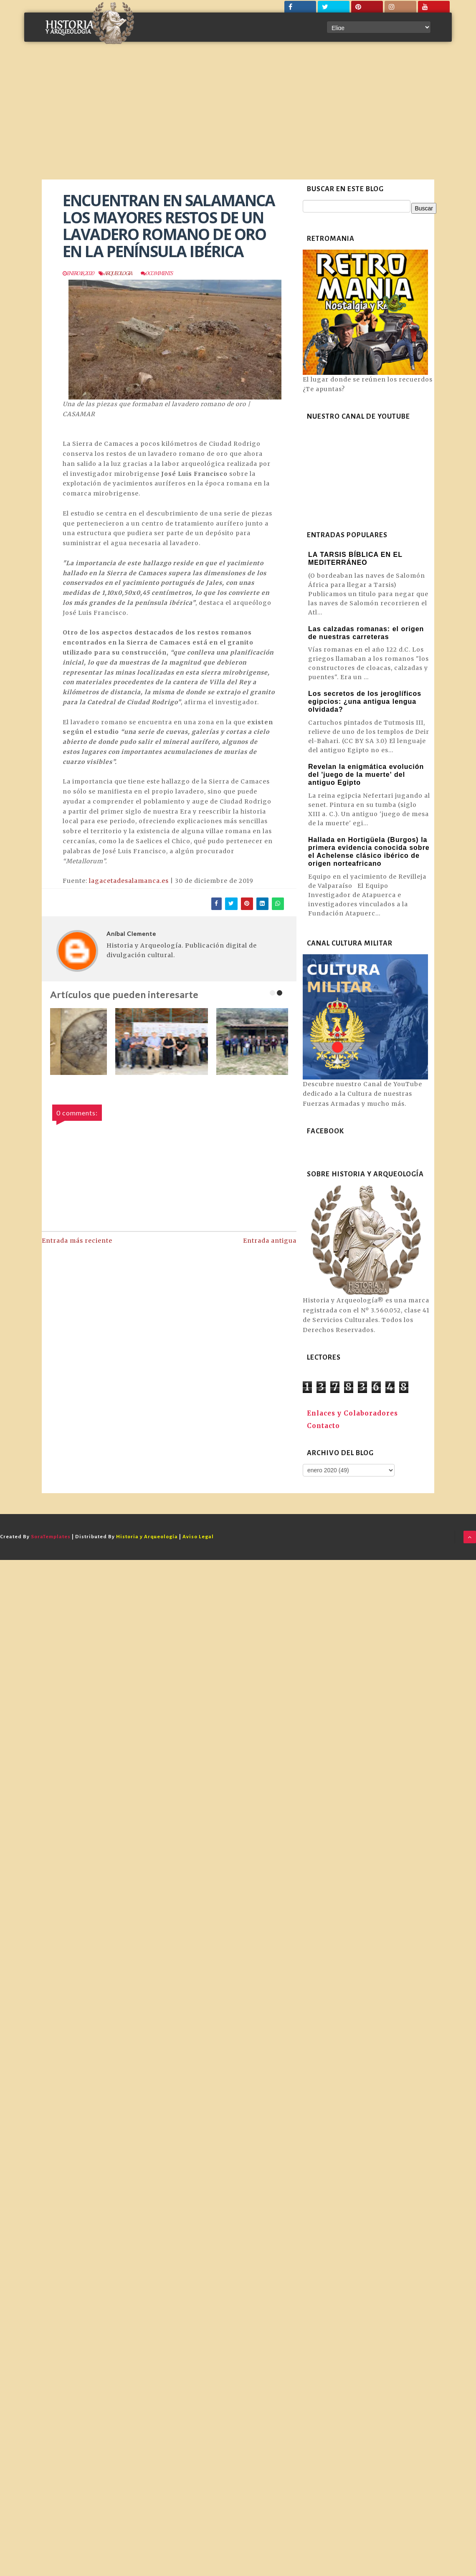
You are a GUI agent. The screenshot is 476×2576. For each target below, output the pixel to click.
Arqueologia (118, 273)
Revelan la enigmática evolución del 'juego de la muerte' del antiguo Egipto (366, 774)
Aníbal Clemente (131, 933)
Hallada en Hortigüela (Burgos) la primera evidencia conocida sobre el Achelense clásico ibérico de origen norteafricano (369, 851)
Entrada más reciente (77, 1240)
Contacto (323, 1426)
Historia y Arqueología (147, 1537)
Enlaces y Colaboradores (352, 1413)
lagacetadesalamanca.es (129, 881)
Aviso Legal (198, 1537)
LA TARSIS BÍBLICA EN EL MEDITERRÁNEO (355, 558)
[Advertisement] (238, 116)
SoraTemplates (51, 1537)
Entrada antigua (269, 1240)
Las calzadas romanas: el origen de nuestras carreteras (366, 632)
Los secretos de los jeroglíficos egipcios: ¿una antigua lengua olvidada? (364, 701)
